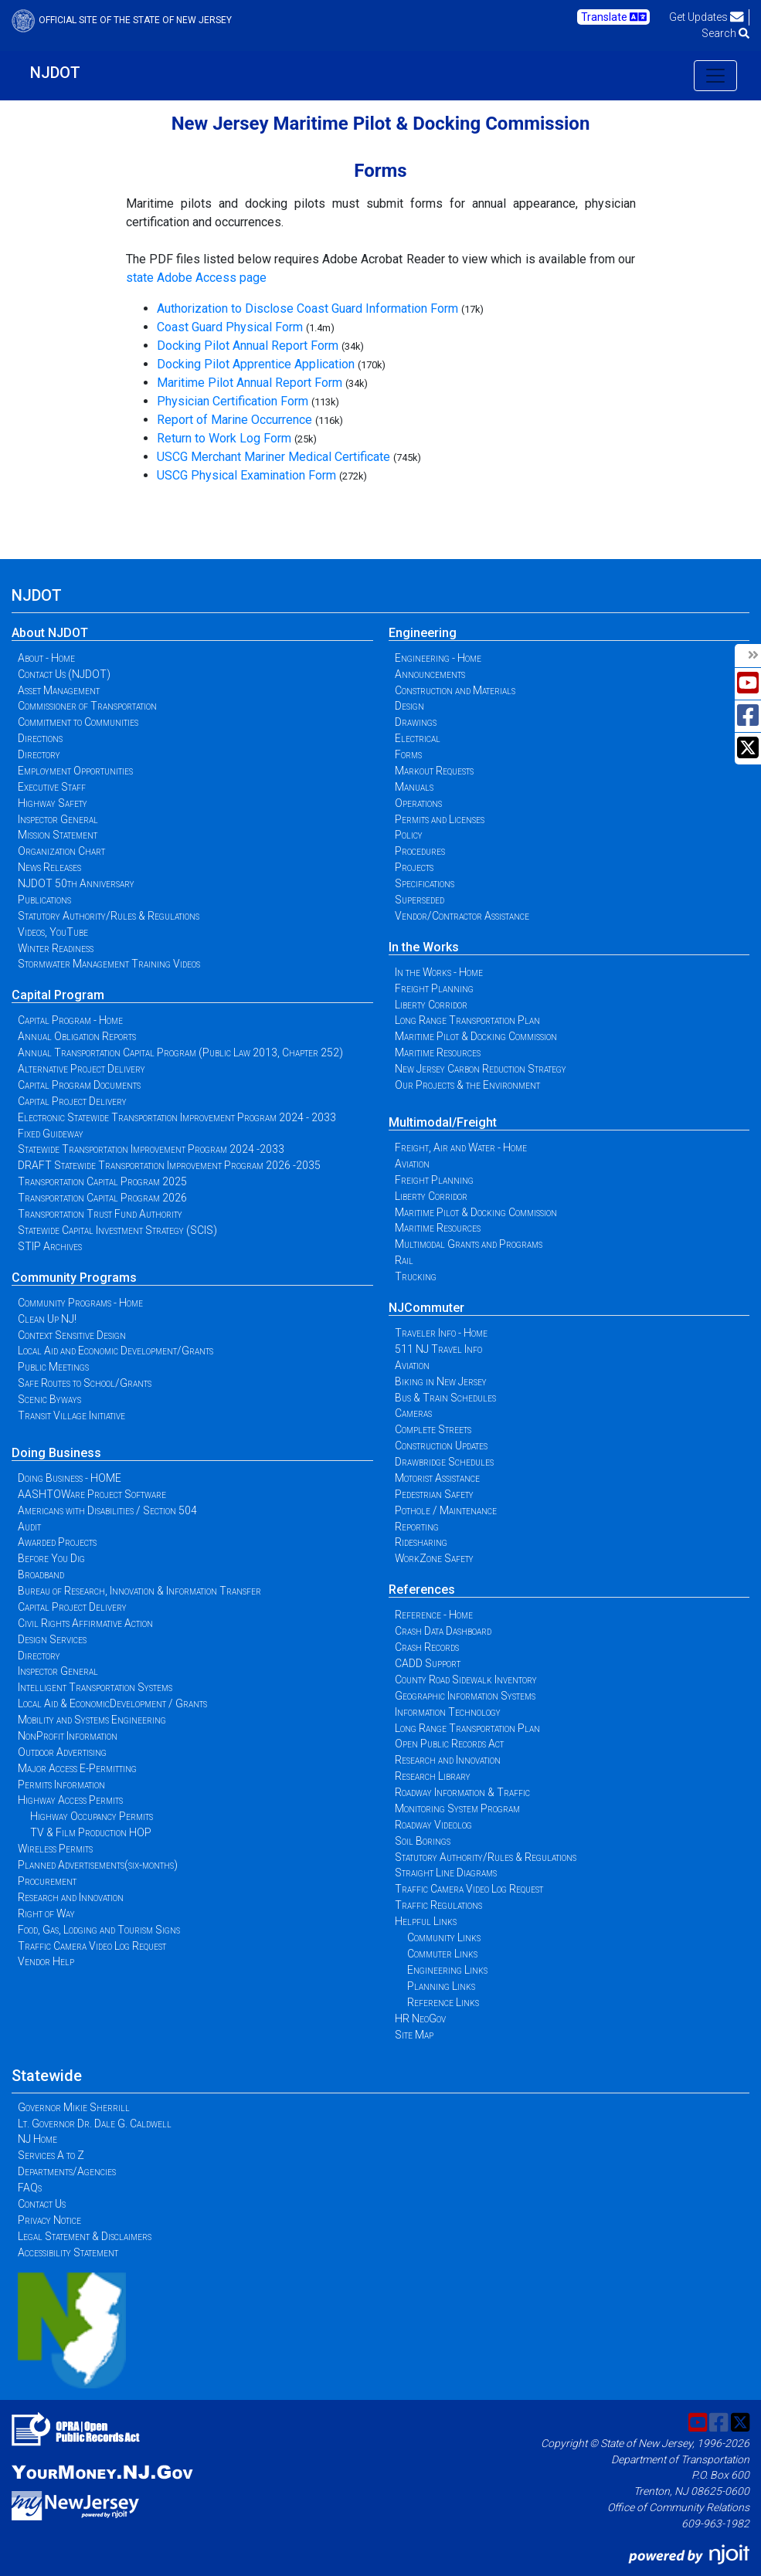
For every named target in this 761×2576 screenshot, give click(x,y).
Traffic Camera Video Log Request (92, 1946)
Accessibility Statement (68, 2252)
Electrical (417, 738)
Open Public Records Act (449, 1743)
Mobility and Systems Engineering (92, 1719)
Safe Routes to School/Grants (84, 1383)
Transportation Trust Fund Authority (100, 1214)
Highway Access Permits (70, 1800)
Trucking (416, 1276)
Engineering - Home (438, 658)
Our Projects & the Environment (467, 1085)
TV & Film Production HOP (90, 1832)
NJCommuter (426, 1307)
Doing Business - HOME (69, 1478)
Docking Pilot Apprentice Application (256, 364)
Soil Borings (422, 1841)
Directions (40, 738)
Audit (29, 1526)
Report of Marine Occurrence (234, 419)
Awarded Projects (57, 1542)
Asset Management (59, 690)
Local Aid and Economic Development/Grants (115, 1350)
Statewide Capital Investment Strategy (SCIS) (117, 1230)
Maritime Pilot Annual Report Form (249, 382)
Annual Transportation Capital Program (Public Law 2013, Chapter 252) (180, 1052)
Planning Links (441, 1986)
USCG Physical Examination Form (246, 475)
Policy (409, 835)
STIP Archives (50, 1246)
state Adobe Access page (196, 277)
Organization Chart (61, 851)
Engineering (423, 632)
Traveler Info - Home (441, 1333)
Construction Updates (441, 1445)
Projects (414, 867)
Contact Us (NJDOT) (64, 674)
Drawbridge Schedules (444, 1462)
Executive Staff (52, 787)
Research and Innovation (71, 1897)
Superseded (419, 899)
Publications (44, 899)
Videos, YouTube (53, 932)
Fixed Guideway (50, 1133)
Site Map (414, 2035)
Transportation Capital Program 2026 (102, 1197)
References (422, 1589)
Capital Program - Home (70, 1020)
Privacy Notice (49, 2220)
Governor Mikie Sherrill (74, 2107)
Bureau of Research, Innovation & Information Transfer (139, 1591)
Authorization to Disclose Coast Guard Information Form (307, 308)
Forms (408, 754)
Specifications (424, 883)
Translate (614, 17)
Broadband (41, 1574)
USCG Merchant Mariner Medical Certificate (273, 456)
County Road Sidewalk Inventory (466, 1679)
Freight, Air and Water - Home (461, 1147)
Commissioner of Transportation (87, 706)
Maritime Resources (438, 1052)
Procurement (47, 1881)
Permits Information (61, 1784)
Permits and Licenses (439, 819)
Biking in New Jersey (441, 1381)
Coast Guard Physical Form (230, 327)
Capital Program (58, 995)
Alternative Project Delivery (81, 1069)
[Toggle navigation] (715, 75)
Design (409, 706)
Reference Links (443, 2002)
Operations (418, 803)
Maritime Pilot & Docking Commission (476, 1036)
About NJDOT (50, 632)
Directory (39, 754)
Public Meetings (53, 1367)
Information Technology (448, 1712)
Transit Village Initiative (71, 1415)
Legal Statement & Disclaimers (84, 2236)
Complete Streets (433, 1429)
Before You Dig (51, 1558)
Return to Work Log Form (224, 438)
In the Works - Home (439, 972)
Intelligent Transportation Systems (95, 1687)
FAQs (30, 2187)
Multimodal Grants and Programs (468, 1244)
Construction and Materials (455, 690)
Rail (404, 1260)
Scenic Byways (49, 1399)
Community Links (444, 1937)
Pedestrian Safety (434, 1494)
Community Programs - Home (80, 1302)
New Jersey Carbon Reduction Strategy (480, 1069)
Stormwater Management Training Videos (109, 964)
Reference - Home (434, 1614)
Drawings (416, 722)
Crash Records (427, 1647)
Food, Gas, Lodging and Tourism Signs (99, 1930)
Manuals (414, 787)
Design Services (52, 1639)
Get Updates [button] (706, 17)
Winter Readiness (55, 948)
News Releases (49, 867)
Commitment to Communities (78, 722)
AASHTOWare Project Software (92, 1494)
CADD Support (427, 1663)
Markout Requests (434, 770)
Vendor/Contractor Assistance (462, 916)
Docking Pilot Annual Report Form (247, 345)
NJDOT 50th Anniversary (76, 883)
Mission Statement (57, 835)
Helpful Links (426, 1921)
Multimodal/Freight (443, 1122)
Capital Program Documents (79, 1085)
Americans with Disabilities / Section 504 (107, 1510)
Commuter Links (442, 1953)
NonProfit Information (67, 1736)
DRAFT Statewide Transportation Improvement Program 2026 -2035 (169, 1165)
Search (725, 33)
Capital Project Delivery (72, 1101)
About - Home (46, 658)
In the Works (424, 947)
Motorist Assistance (437, 1478)
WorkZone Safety (434, 1558)
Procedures (420, 851)
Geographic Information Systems (465, 1696)
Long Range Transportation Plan (467, 1020)
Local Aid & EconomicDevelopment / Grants (112, 1703)
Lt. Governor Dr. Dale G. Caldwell (95, 2123)
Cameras (413, 1413)
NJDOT (55, 72)
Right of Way (46, 1913)
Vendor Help (46, 1961)
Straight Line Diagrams (446, 1872)
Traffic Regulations (438, 1905)
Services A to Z (51, 2155)
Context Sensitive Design (72, 1335)
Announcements (430, 674)
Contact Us (42, 2204)
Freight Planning (434, 988)
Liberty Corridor (431, 1004)
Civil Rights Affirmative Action (85, 1623)
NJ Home (37, 2139)
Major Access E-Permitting (77, 1768)
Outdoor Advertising (62, 1752)
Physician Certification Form (232, 401)
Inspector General (58, 819)
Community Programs (74, 1277)
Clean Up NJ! (47, 1319)
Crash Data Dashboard (443, 1631)
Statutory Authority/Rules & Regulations (108, 916)
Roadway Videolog (433, 1824)
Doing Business (56, 1453)
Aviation (412, 1164)
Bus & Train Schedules (445, 1397)
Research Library (433, 1776)
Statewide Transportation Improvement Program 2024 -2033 (151, 1149)
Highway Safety (52, 803)
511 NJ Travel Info (438, 1349)
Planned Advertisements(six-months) (98, 1865)
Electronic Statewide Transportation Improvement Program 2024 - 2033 (177, 1117)
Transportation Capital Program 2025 (102, 1181)
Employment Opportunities (75, 770)
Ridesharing (421, 1542)
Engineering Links (447, 1970)
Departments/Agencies (67, 2171)
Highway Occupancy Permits (91, 1816)
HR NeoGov (420, 2018)
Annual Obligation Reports (77, 1036)
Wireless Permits (55, 1848)
